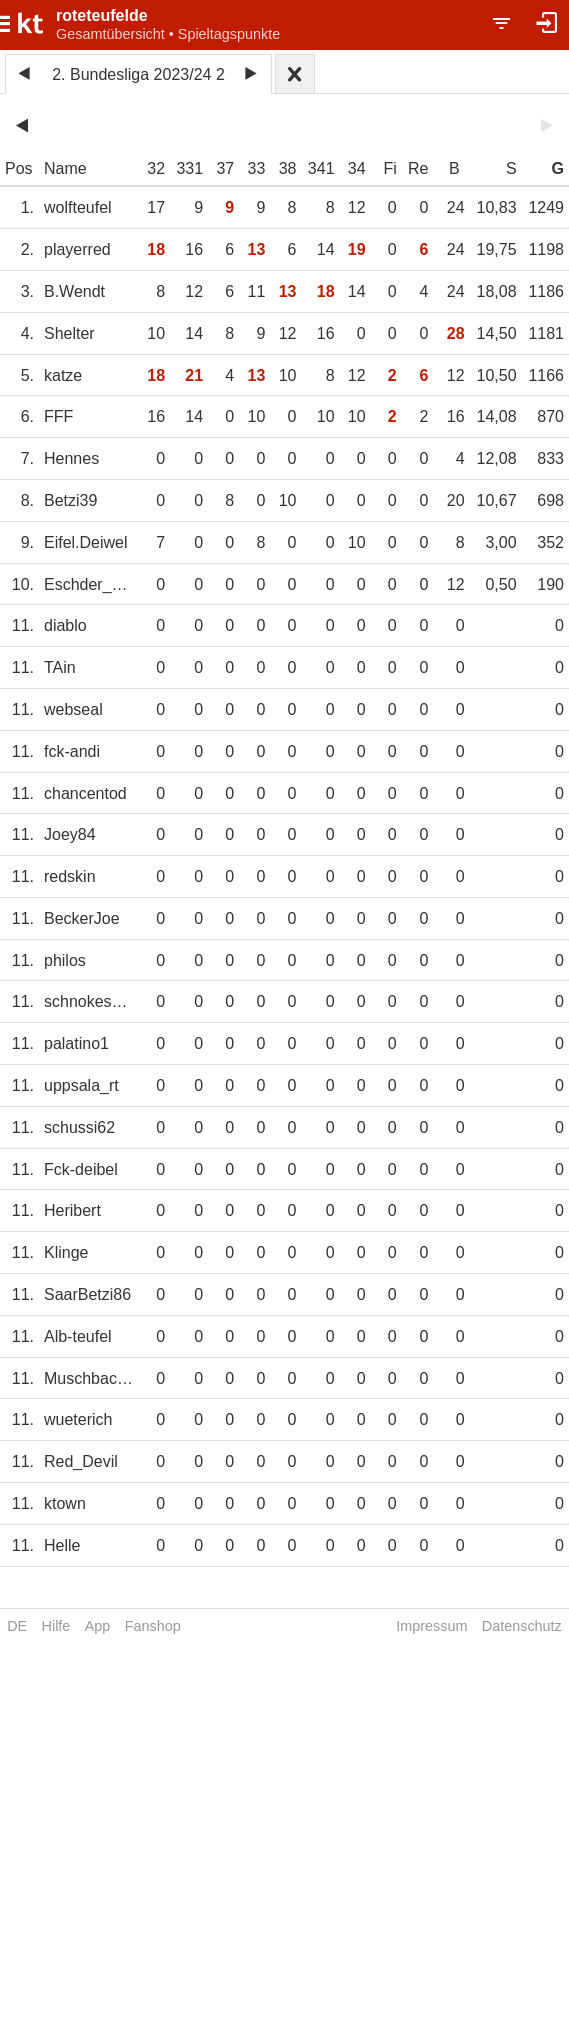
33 (257, 168)
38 (288, 168)
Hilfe (56, 1626)
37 (225, 168)
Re (418, 168)
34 (357, 168)
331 (189, 168)
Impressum (431, 1626)
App (98, 1626)
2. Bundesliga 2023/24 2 (138, 74)
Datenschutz (522, 1626)
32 (156, 168)
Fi (389, 168)
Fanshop (153, 1626)
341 (321, 168)
